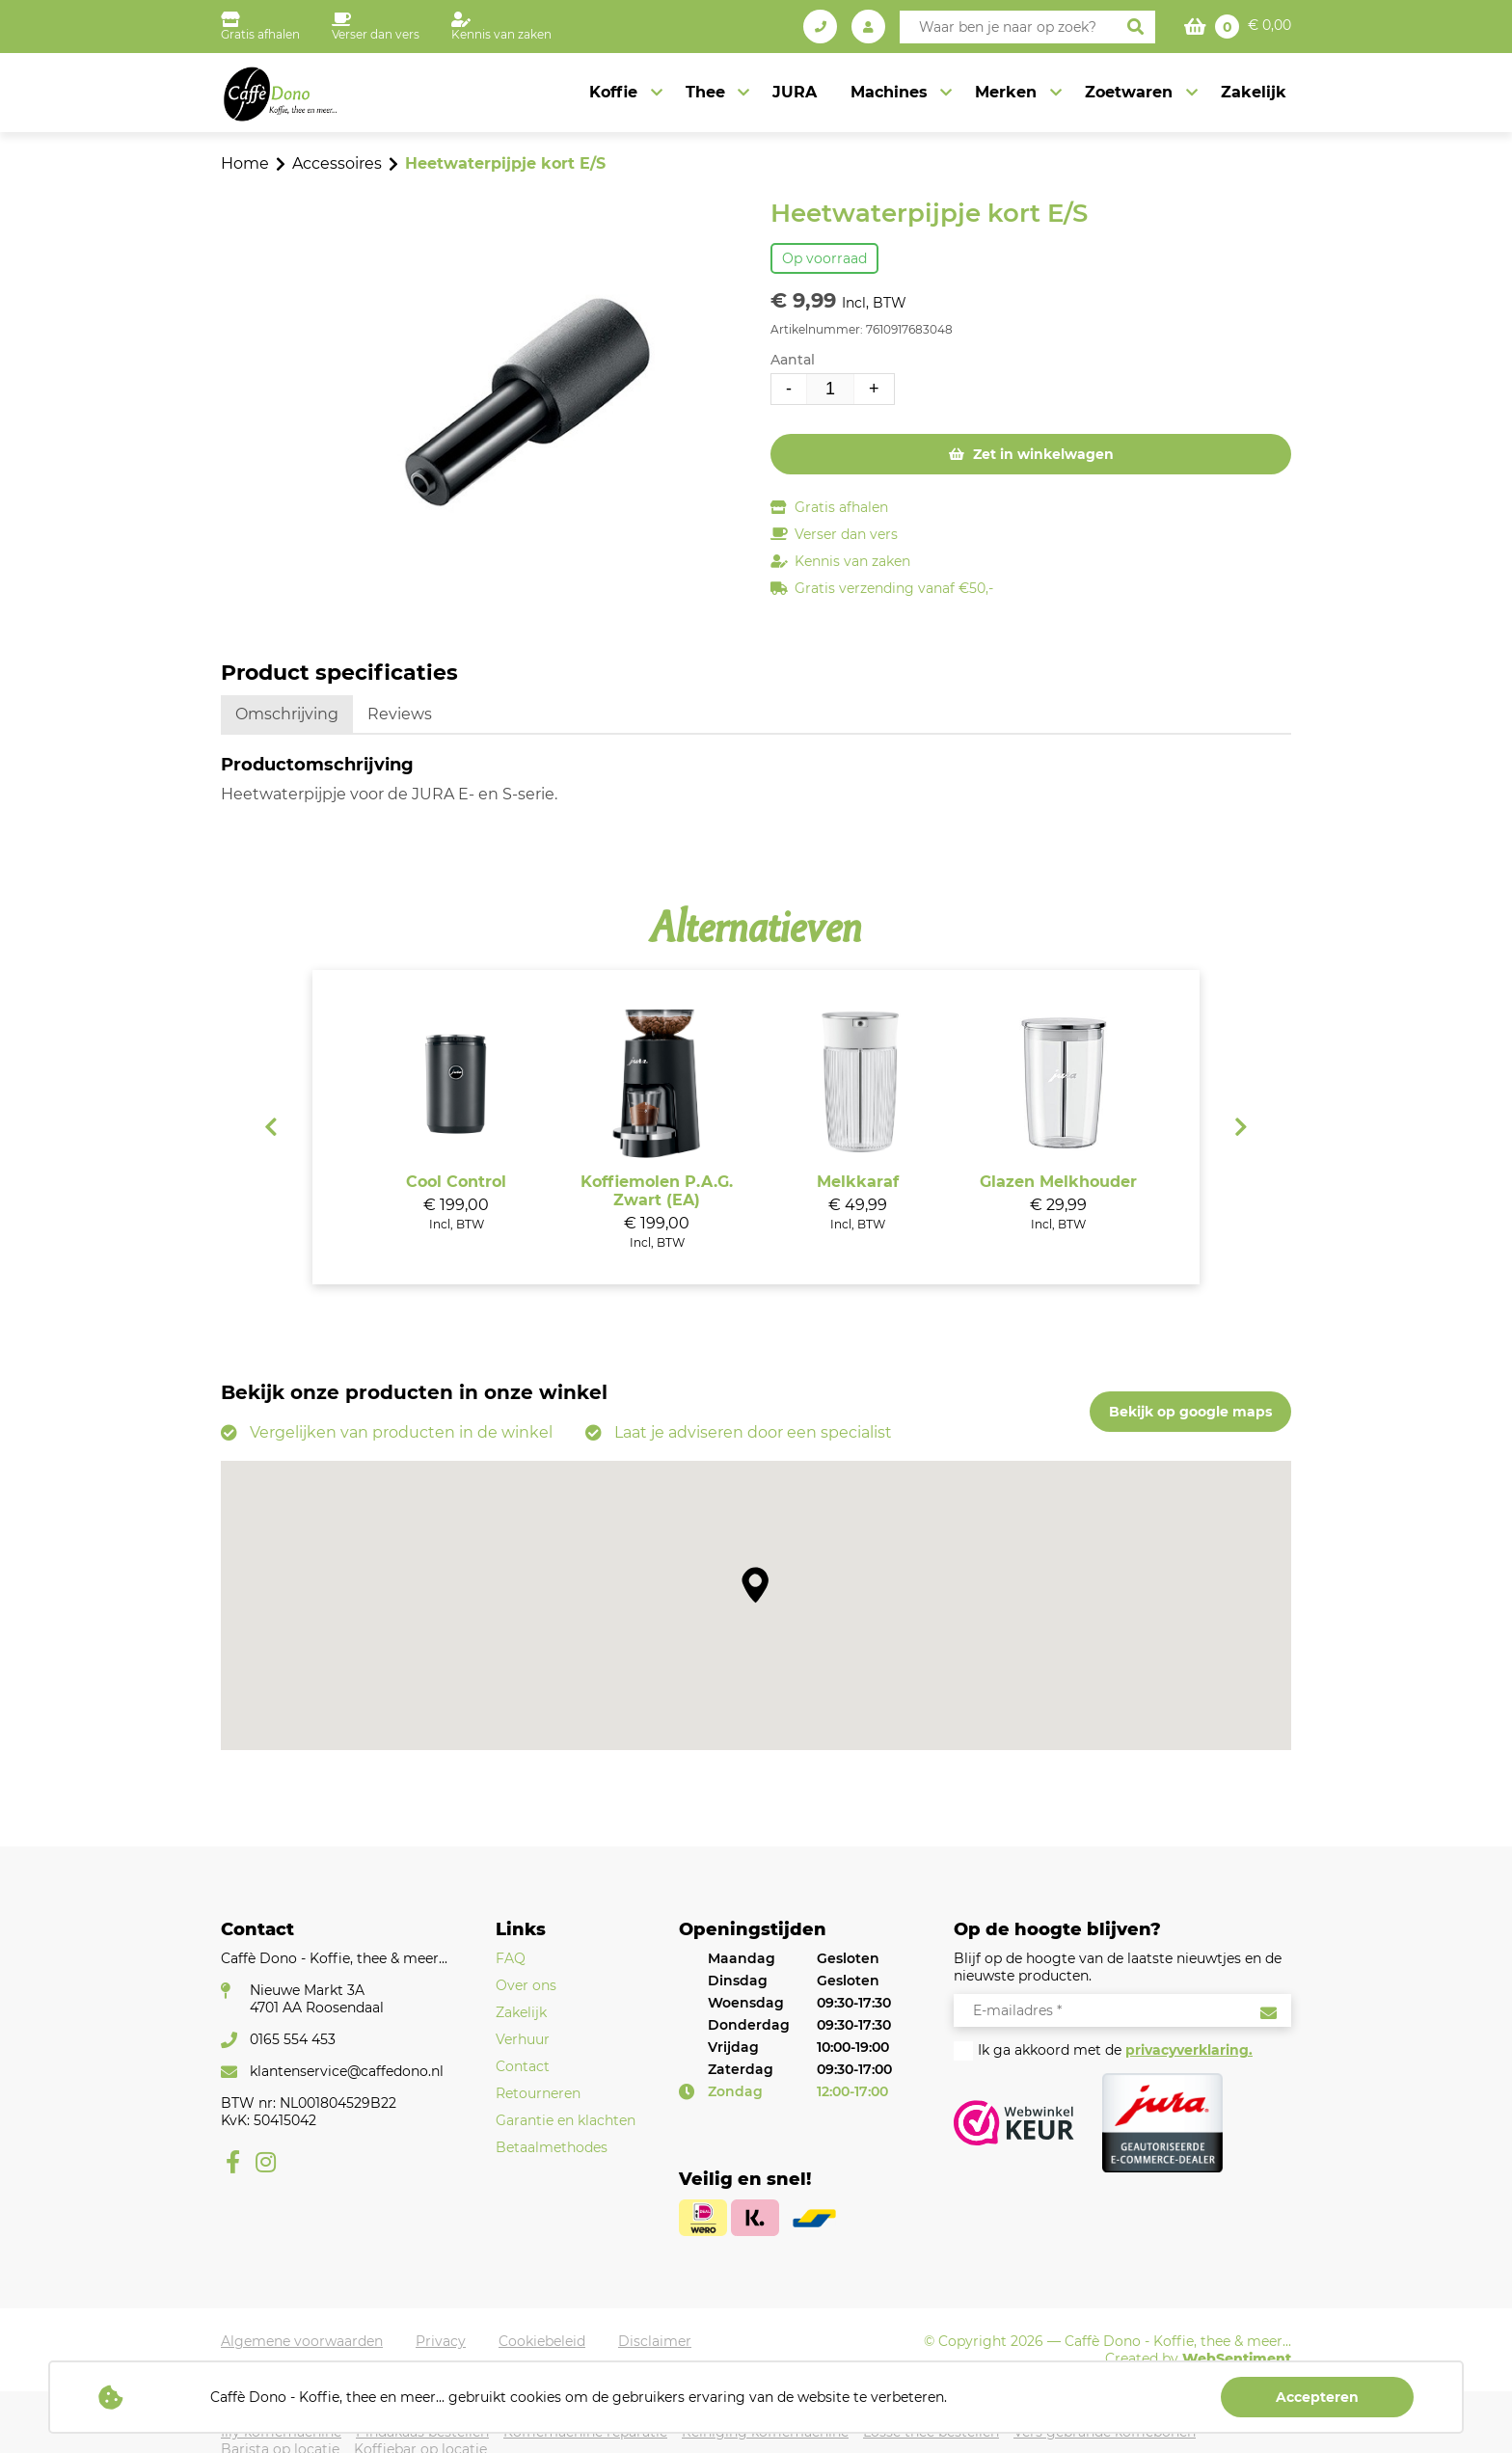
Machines (891, 92)
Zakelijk (1253, 92)
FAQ (511, 1958)
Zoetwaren (1130, 92)
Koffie (617, 92)
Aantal (792, 359)
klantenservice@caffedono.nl (347, 2071)
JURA (797, 92)
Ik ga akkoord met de (1115, 2050)
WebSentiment (1236, 2358)
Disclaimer (654, 2341)
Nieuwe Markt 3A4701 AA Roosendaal (317, 1998)
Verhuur (523, 2039)
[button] (756, 1584)
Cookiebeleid (542, 2341)
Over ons (526, 1985)
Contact (523, 2066)
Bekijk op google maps (1190, 1411)
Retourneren (538, 2093)
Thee (708, 92)
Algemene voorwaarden (302, 2341)
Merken (1008, 92)
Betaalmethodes (552, 2147)
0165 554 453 (293, 2039)
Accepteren (1317, 2397)
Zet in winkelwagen (1041, 454)
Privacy (441, 2341)
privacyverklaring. (1189, 2050)
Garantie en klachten (565, 2120)
